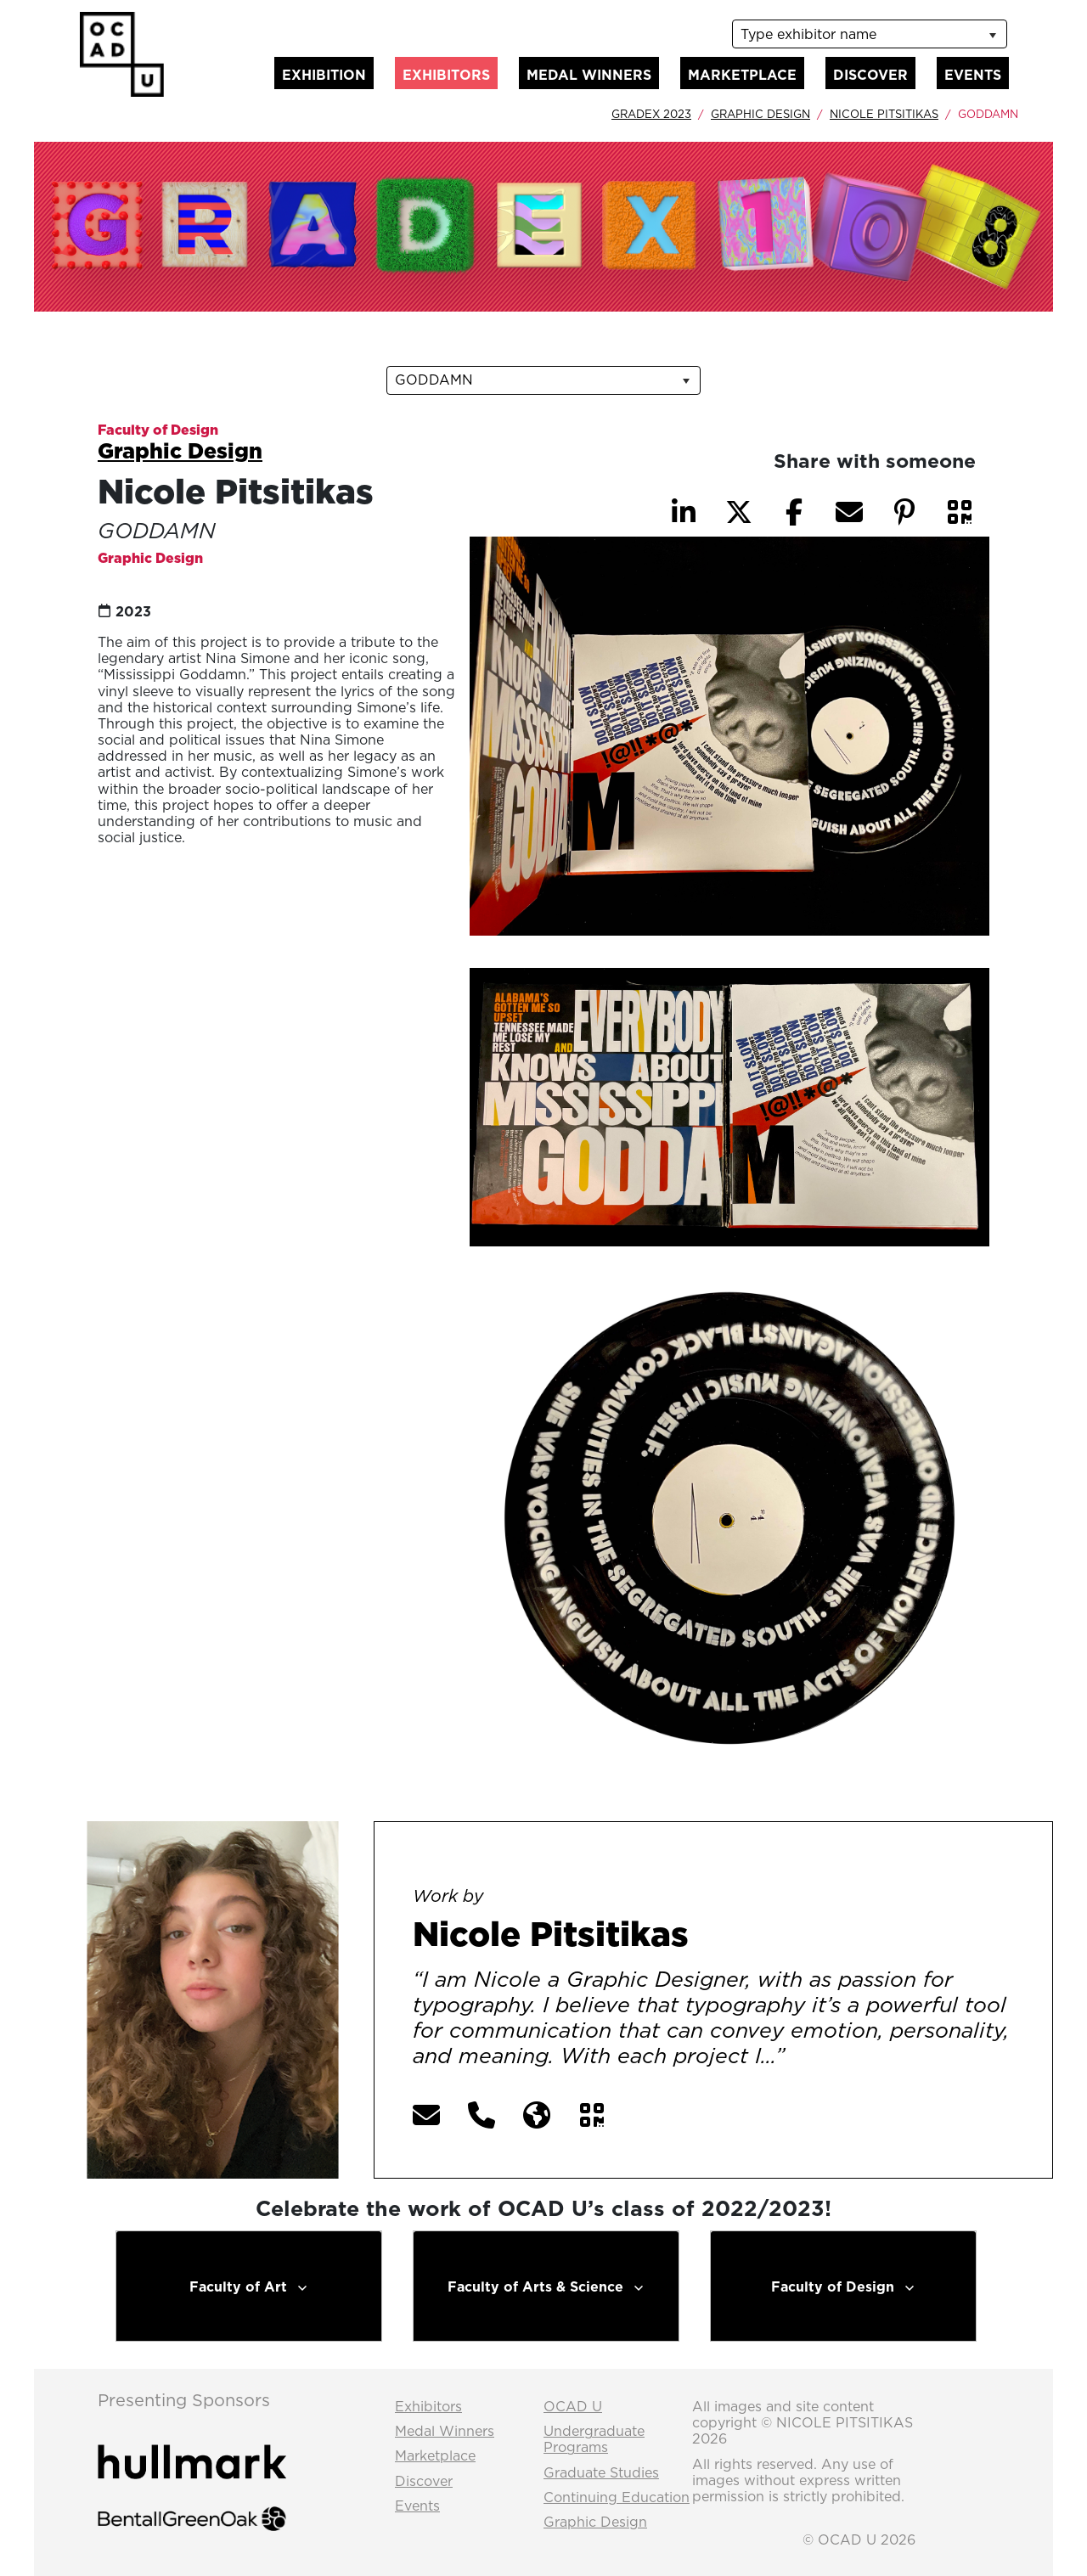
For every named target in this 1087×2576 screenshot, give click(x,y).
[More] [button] (825, 2057)
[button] (959, 512)
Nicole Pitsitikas (884, 113)
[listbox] (869, 34)
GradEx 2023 (651, 113)
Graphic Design (760, 113)
